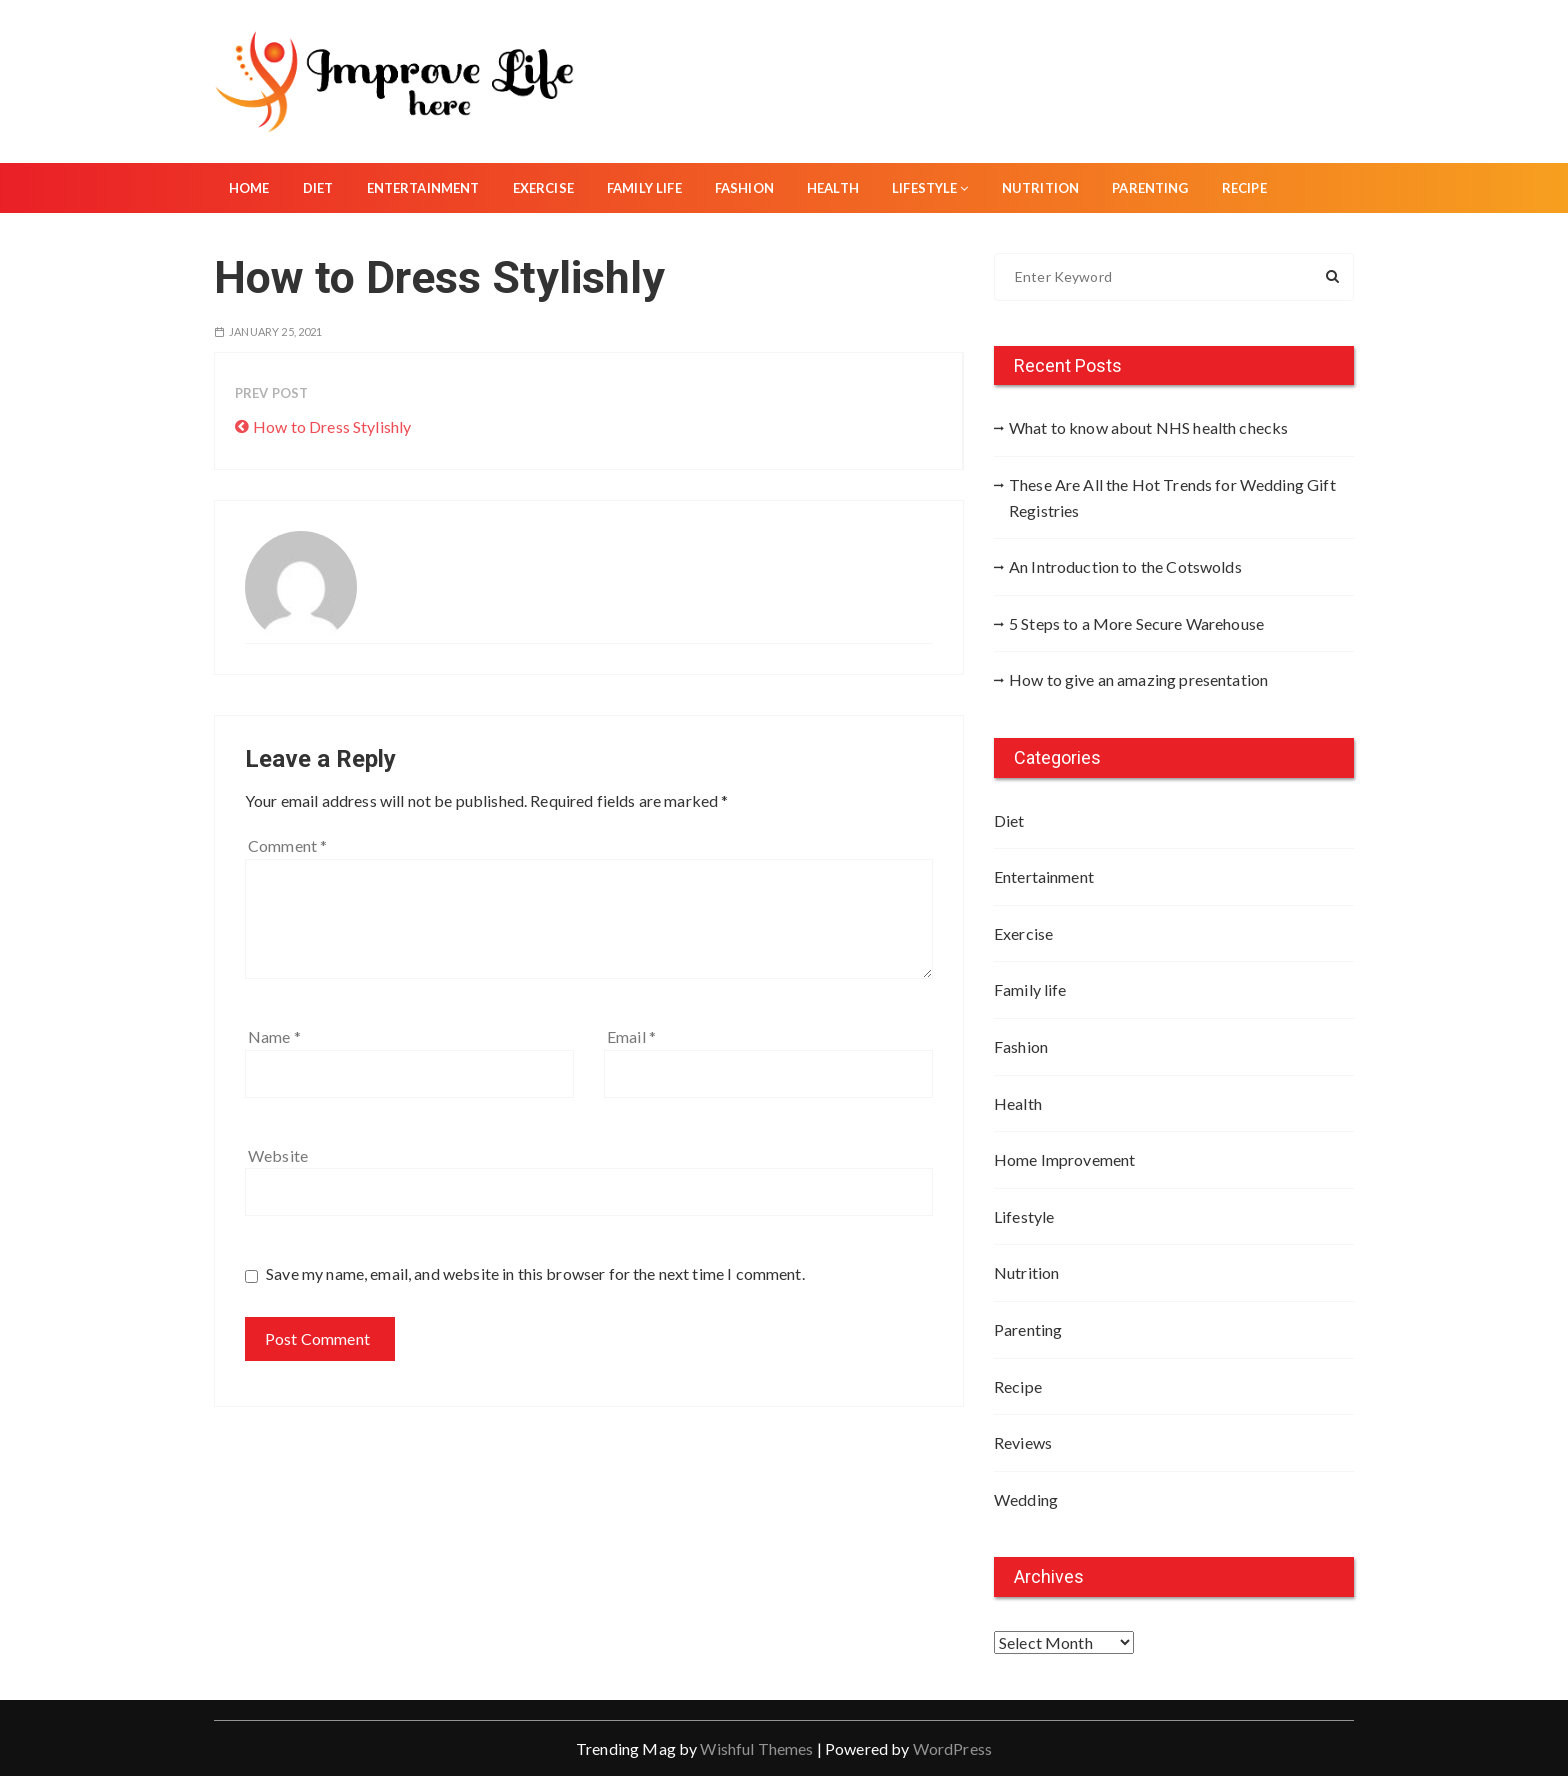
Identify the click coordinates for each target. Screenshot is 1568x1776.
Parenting (1150, 188)
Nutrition (1040, 188)
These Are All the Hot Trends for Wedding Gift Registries (1172, 497)
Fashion (744, 188)
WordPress (952, 1748)
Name (274, 1036)
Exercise (543, 188)
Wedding (1026, 1499)
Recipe (1244, 188)
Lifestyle (930, 188)
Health (833, 188)
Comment (287, 845)
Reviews (1023, 1442)
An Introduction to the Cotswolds (1125, 566)
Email (631, 1036)
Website (278, 1155)
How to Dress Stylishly (332, 426)
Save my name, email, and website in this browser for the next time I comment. (535, 1273)
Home (249, 188)
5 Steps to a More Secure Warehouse (1136, 623)
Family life (644, 188)
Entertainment (423, 188)
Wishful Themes (756, 1748)
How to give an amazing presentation (1138, 679)
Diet (318, 188)
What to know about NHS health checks (1148, 427)
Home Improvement (1064, 1159)
